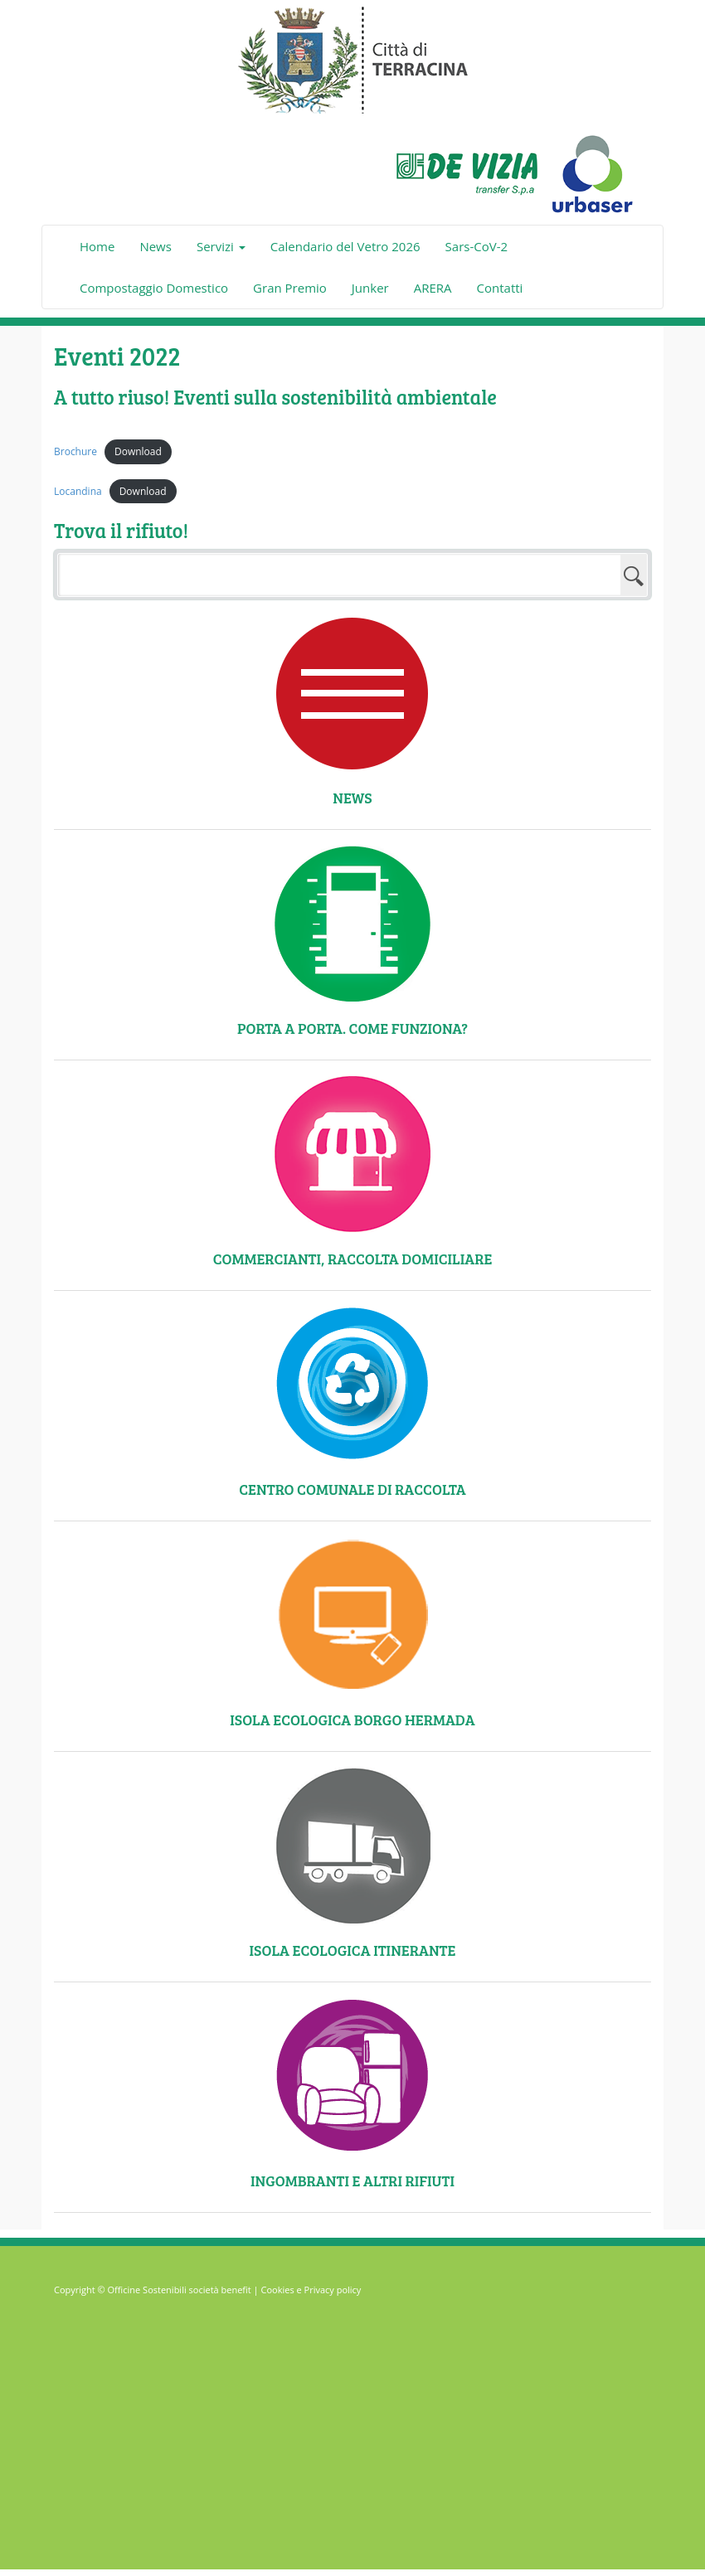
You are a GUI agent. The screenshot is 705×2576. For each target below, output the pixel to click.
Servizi (221, 246)
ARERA (433, 287)
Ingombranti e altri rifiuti (352, 2180)
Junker (370, 287)
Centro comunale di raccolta (352, 1489)
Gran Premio (290, 287)
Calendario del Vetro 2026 (345, 246)
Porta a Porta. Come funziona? (352, 1028)
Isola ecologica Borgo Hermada (352, 1719)
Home (97, 246)
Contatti (500, 287)
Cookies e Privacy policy (311, 2289)
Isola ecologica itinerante (353, 1950)
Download (138, 451)
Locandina (78, 491)
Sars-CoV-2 (476, 246)
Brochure (75, 451)
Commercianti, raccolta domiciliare (353, 1259)
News (155, 246)
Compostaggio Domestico (154, 287)
